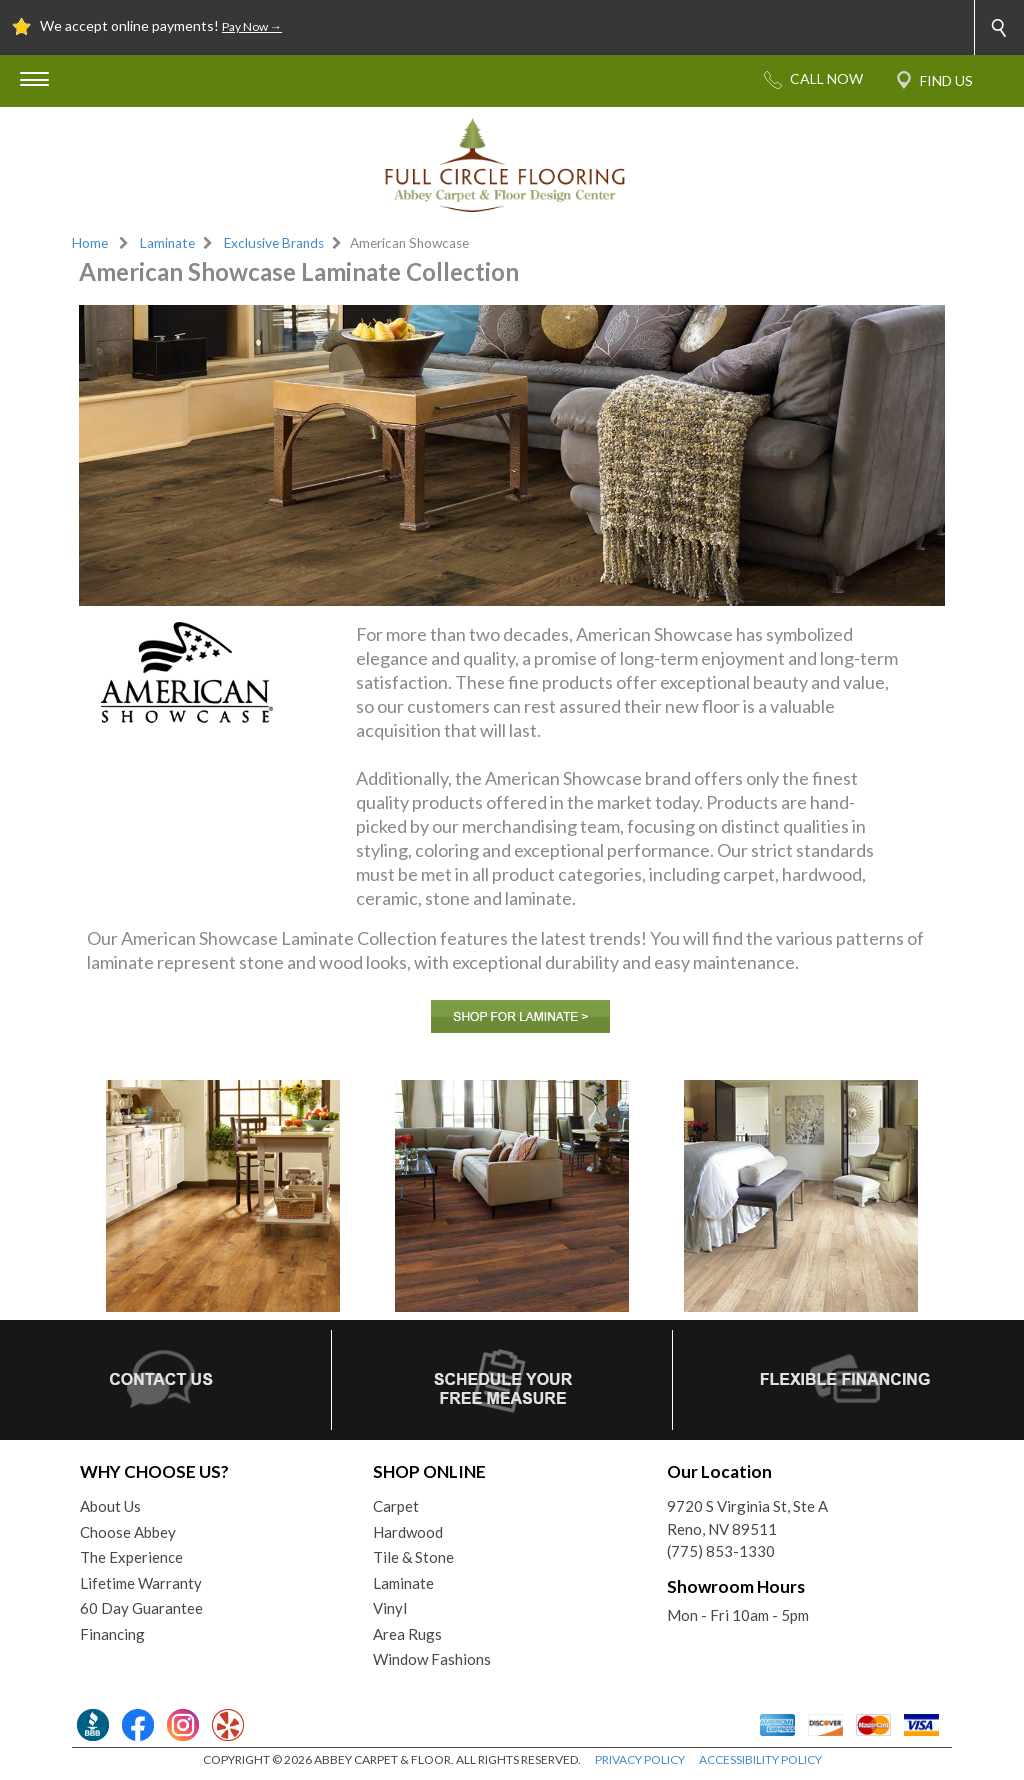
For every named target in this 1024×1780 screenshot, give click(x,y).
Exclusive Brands (274, 243)
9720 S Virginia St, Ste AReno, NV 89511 (747, 1517)
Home (90, 243)
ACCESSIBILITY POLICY (760, 1759)
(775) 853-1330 (721, 1551)
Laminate (167, 243)
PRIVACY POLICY (640, 1759)
